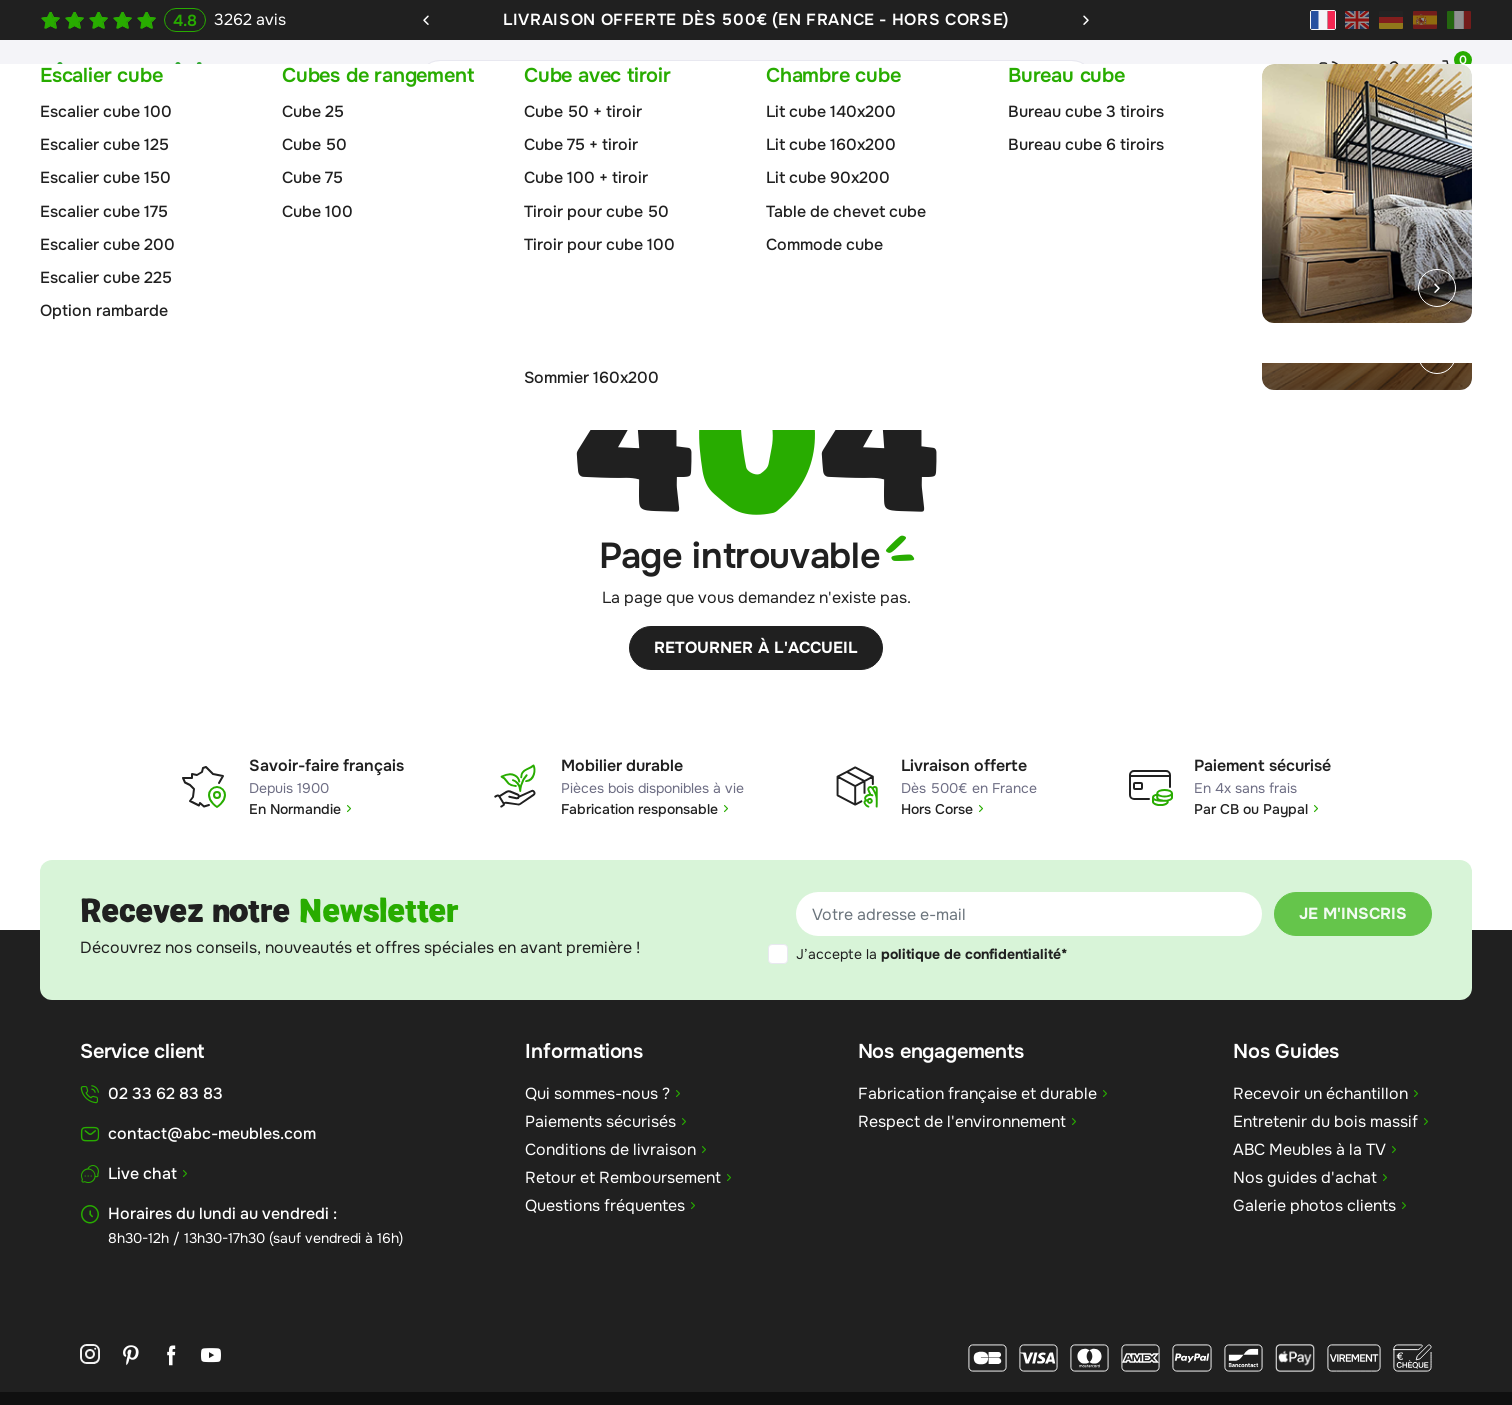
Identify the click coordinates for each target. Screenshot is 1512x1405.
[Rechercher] (756, 82)
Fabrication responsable (639, 809)
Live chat (142, 1174)
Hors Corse (937, 809)
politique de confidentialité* (974, 954)
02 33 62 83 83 (165, 1094)
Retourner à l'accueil (756, 647)
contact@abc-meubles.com (212, 1134)
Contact (1329, 82)
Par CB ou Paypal (1251, 809)
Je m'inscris (1353, 913)
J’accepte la (931, 954)
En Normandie (295, 809)
